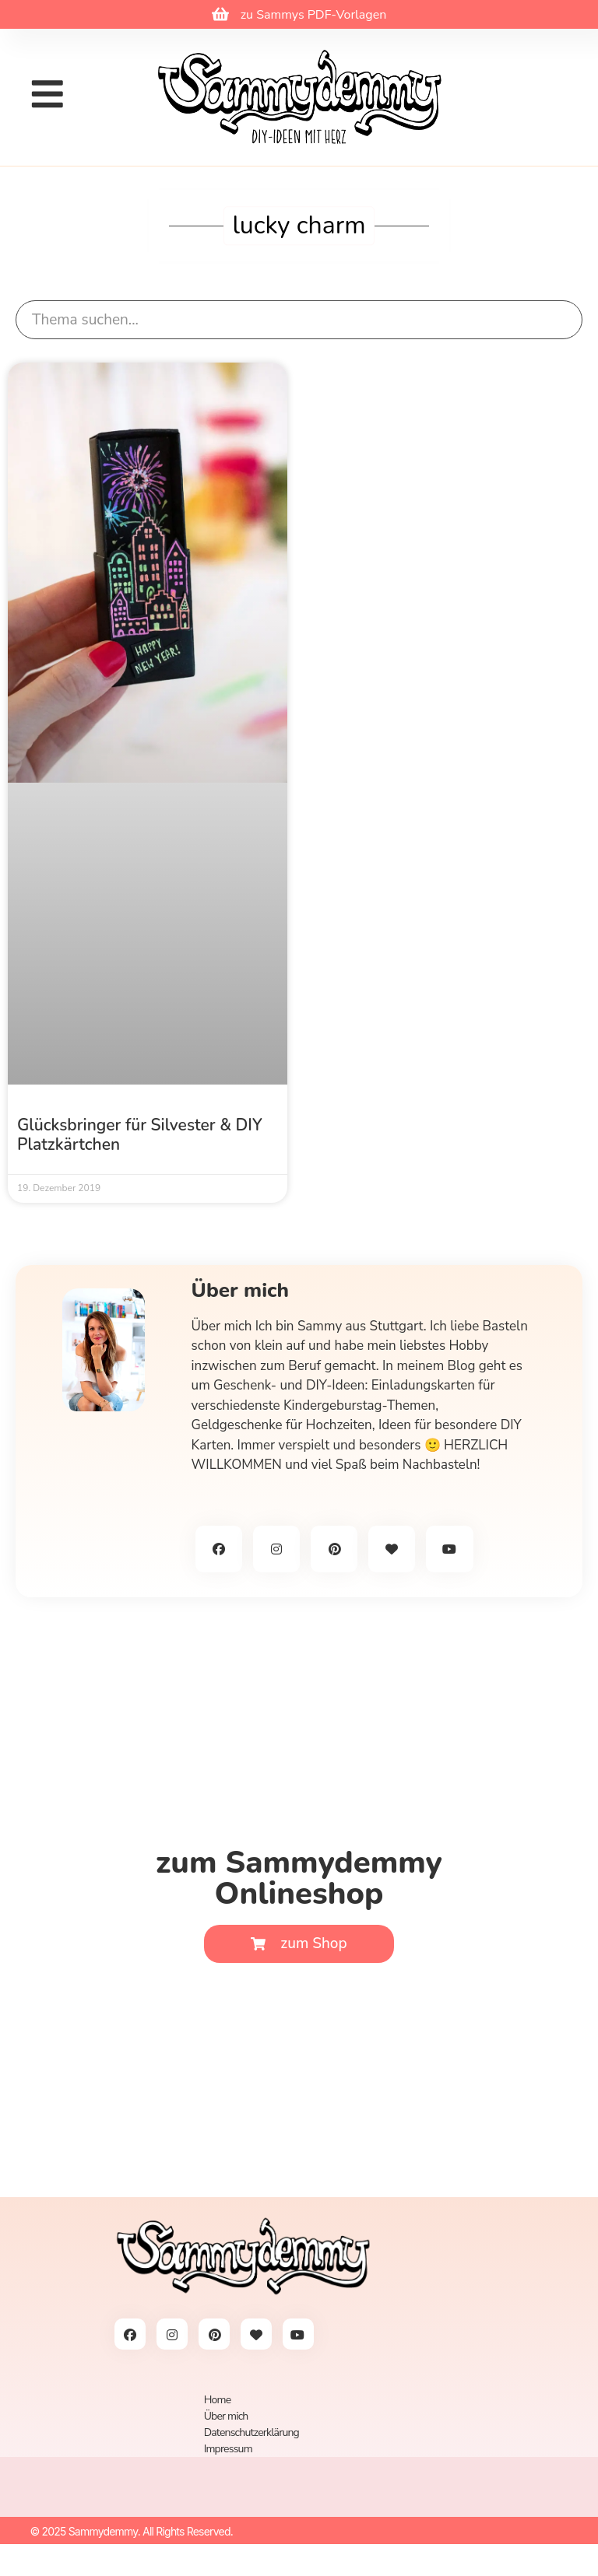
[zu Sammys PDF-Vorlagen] (220, 14)
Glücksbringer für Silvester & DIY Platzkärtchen (139, 1134)
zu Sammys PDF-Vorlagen (314, 14)
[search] (299, 320)
